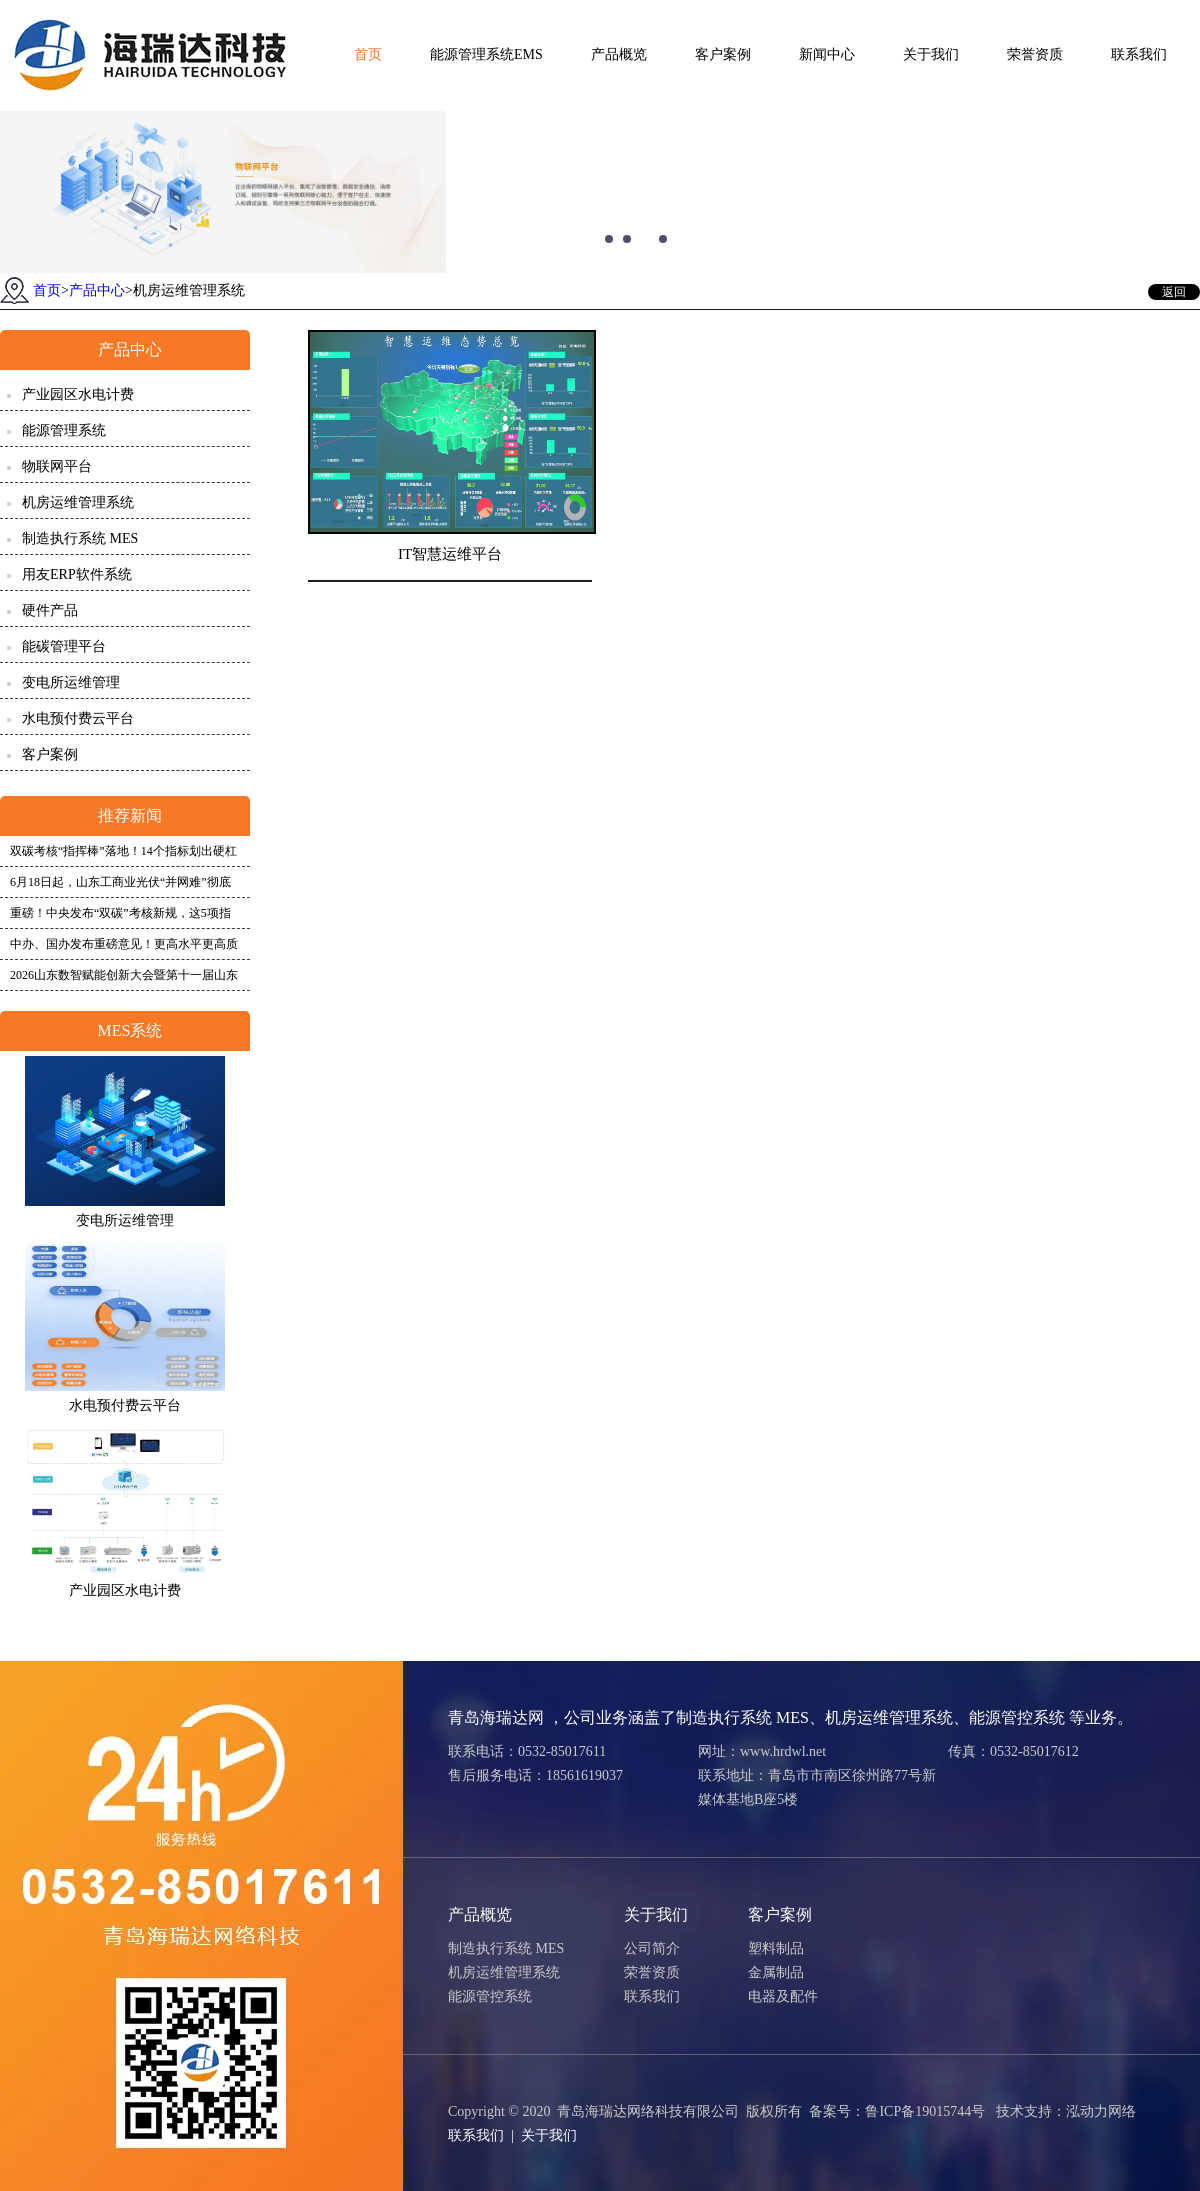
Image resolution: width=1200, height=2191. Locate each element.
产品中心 (97, 290)
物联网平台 (57, 466)
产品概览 (619, 54)
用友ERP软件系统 (77, 574)
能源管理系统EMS (486, 54)
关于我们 (931, 54)
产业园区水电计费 (78, 394)
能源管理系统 (64, 430)
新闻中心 (827, 54)
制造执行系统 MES (80, 538)
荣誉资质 (1035, 54)
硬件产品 (50, 610)
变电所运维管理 (71, 682)
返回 (1174, 292)
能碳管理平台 (64, 646)
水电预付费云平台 (78, 718)
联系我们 (1139, 54)
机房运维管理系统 (78, 502)
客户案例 (723, 54)
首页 (368, 54)
